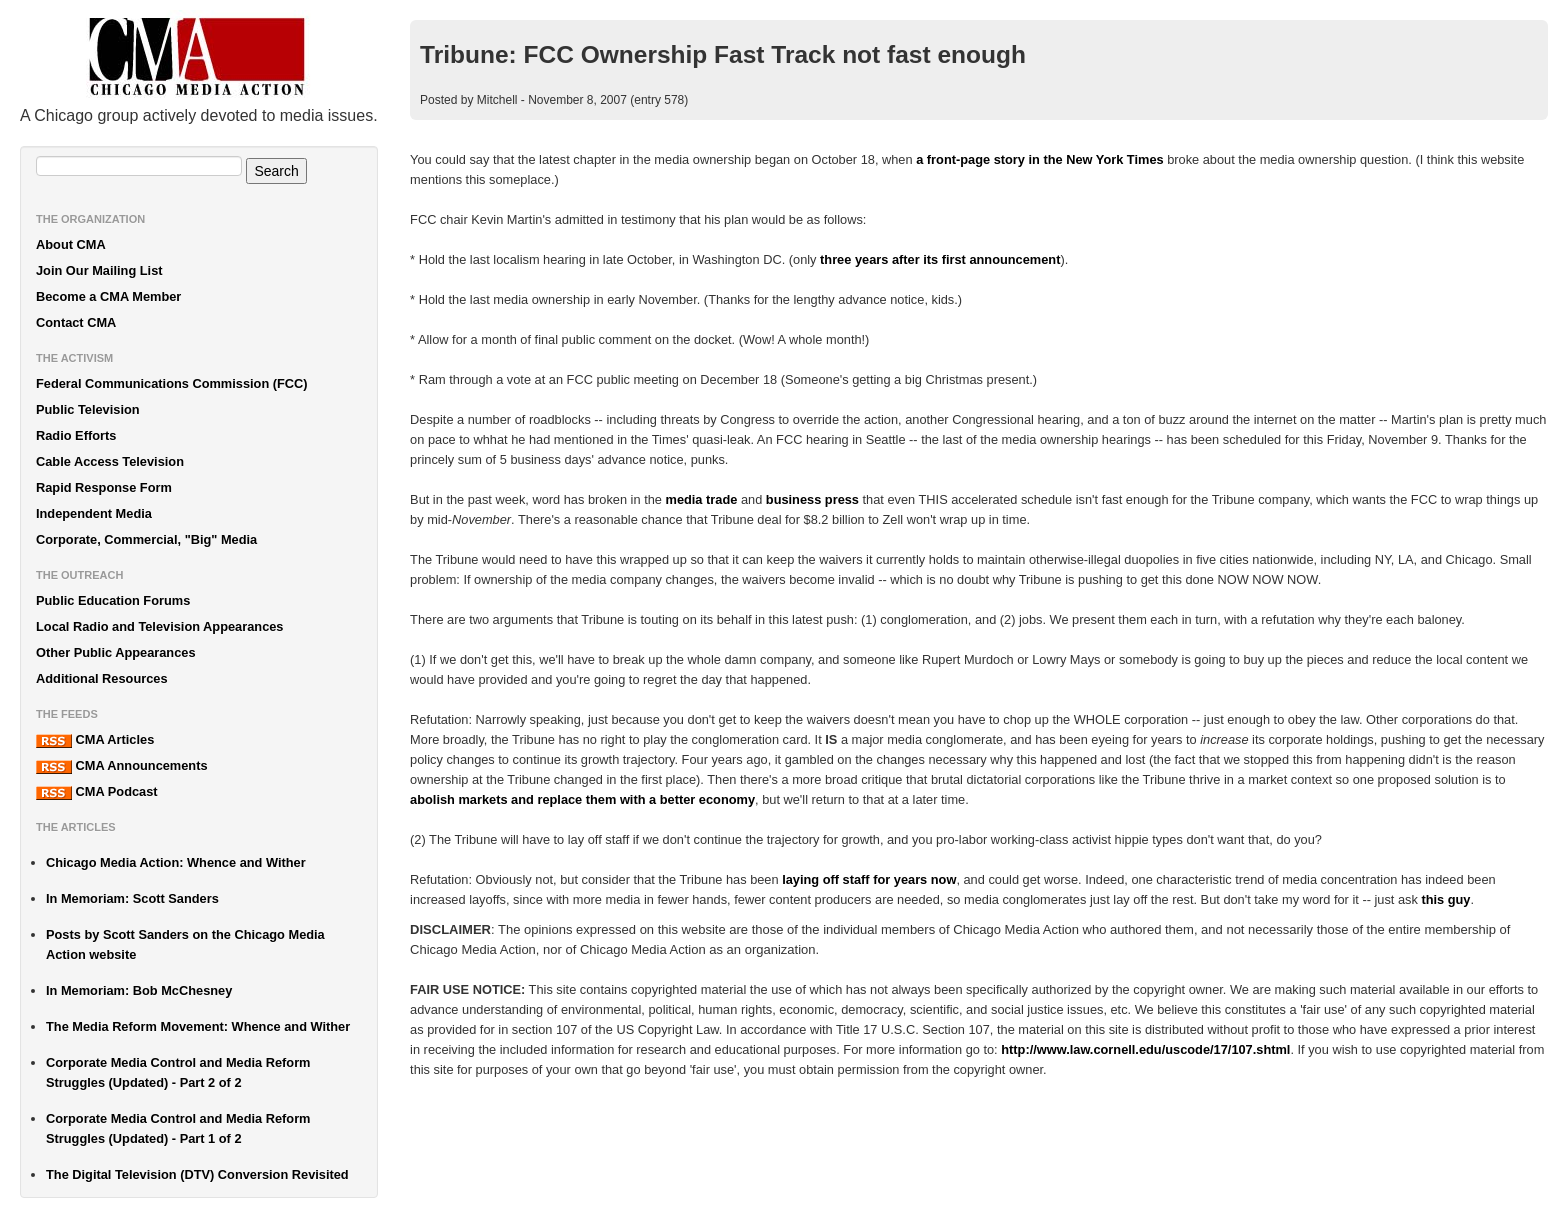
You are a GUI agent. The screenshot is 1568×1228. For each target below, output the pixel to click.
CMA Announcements (122, 766)
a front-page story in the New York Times (1039, 159)
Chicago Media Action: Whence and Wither (176, 862)
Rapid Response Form (104, 487)
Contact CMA (76, 322)
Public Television (88, 409)
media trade (702, 499)
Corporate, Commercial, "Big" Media (146, 539)
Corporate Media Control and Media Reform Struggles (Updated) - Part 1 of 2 (178, 1128)
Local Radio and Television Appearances (159, 626)
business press (812, 499)
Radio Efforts (76, 435)
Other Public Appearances (116, 652)
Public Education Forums (113, 600)
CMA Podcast (97, 792)
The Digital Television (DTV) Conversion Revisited (197, 1174)
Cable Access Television (110, 461)
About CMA (71, 244)
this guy (1445, 899)
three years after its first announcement (940, 259)
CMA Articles (95, 740)
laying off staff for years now (869, 879)
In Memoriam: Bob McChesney (139, 990)
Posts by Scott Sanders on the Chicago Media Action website (185, 944)
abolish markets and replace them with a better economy (582, 799)
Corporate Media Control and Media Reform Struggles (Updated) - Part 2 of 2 (178, 1072)
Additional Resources (102, 678)
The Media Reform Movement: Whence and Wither (198, 1026)
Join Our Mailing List (99, 270)
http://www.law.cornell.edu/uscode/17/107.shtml (1145, 1049)
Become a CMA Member (108, 296)
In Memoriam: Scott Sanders (132, 898)
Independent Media (94, 513)
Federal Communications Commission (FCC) (172, 383)
